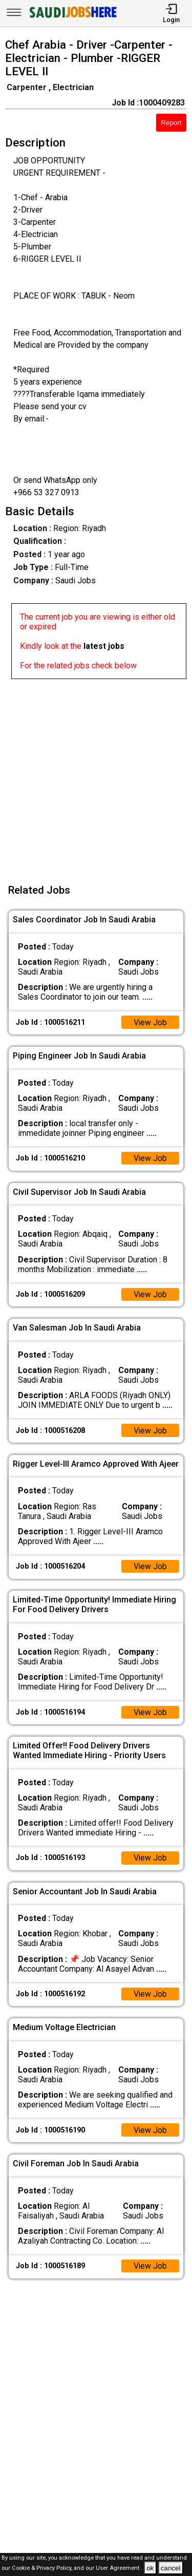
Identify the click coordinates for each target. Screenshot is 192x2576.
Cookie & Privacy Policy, (43, 2568)
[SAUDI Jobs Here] (72, 18)
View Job (150, 1022)
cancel (171, 2568)
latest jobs (103, 646)
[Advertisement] (96, 775)
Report (171, 122)
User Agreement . (119, 2568)
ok (150, 2568)
